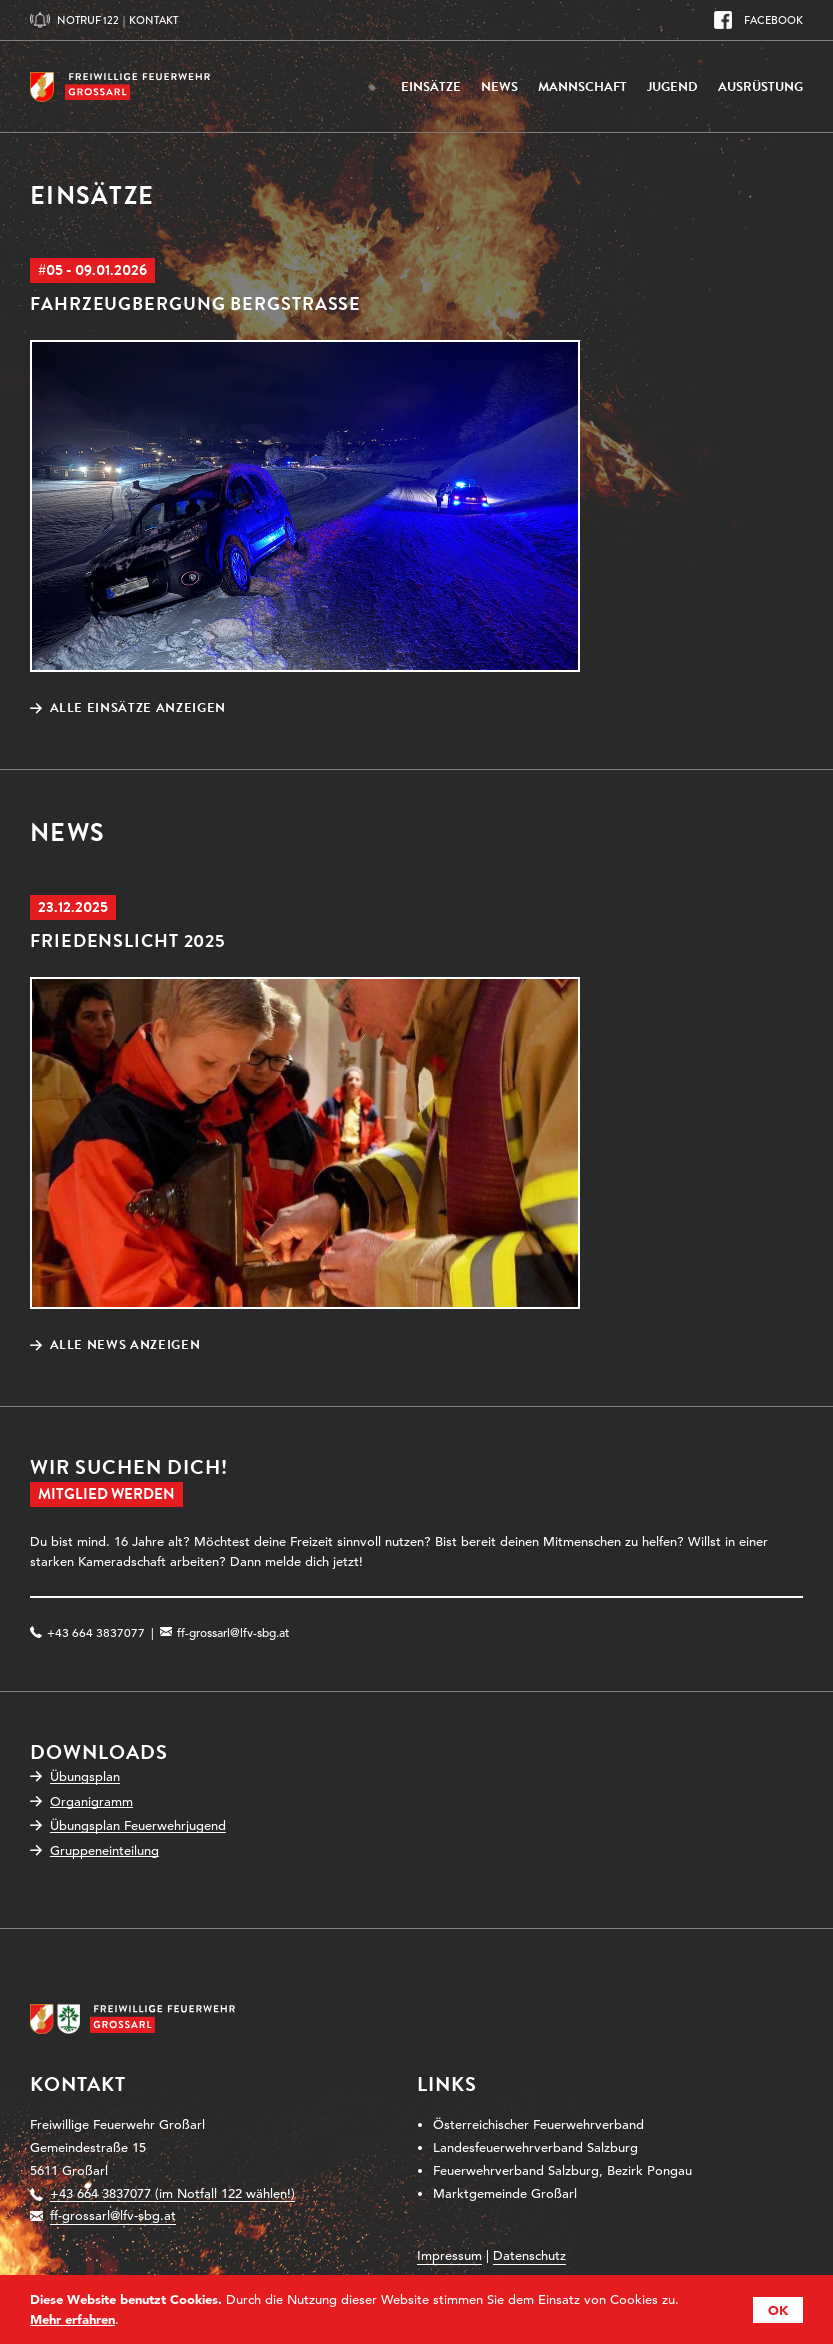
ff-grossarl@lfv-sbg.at (233, 1632)
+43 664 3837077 (96, 1632)
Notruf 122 (88, 20)
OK (778, 2310)
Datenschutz (529, 2255)
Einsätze (431, 87)
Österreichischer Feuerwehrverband (538, 2124)
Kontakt (153, 20)
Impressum (449, 2255)
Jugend (672, 87)
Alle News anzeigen (125, 1345)
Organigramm (91, 1801)
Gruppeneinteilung (104, 1850)
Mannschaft (582, 87)
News (499, 87)
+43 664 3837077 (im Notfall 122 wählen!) (172, 2193)
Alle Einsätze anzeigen (138, 708)
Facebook (773, 20)
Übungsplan (85, 1776)
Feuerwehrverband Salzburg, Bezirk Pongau (562, 2170)
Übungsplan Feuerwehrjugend (138, 1825)
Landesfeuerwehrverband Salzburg (535, 2147)
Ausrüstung (760, 87)
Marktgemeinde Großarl (505, 2193)
